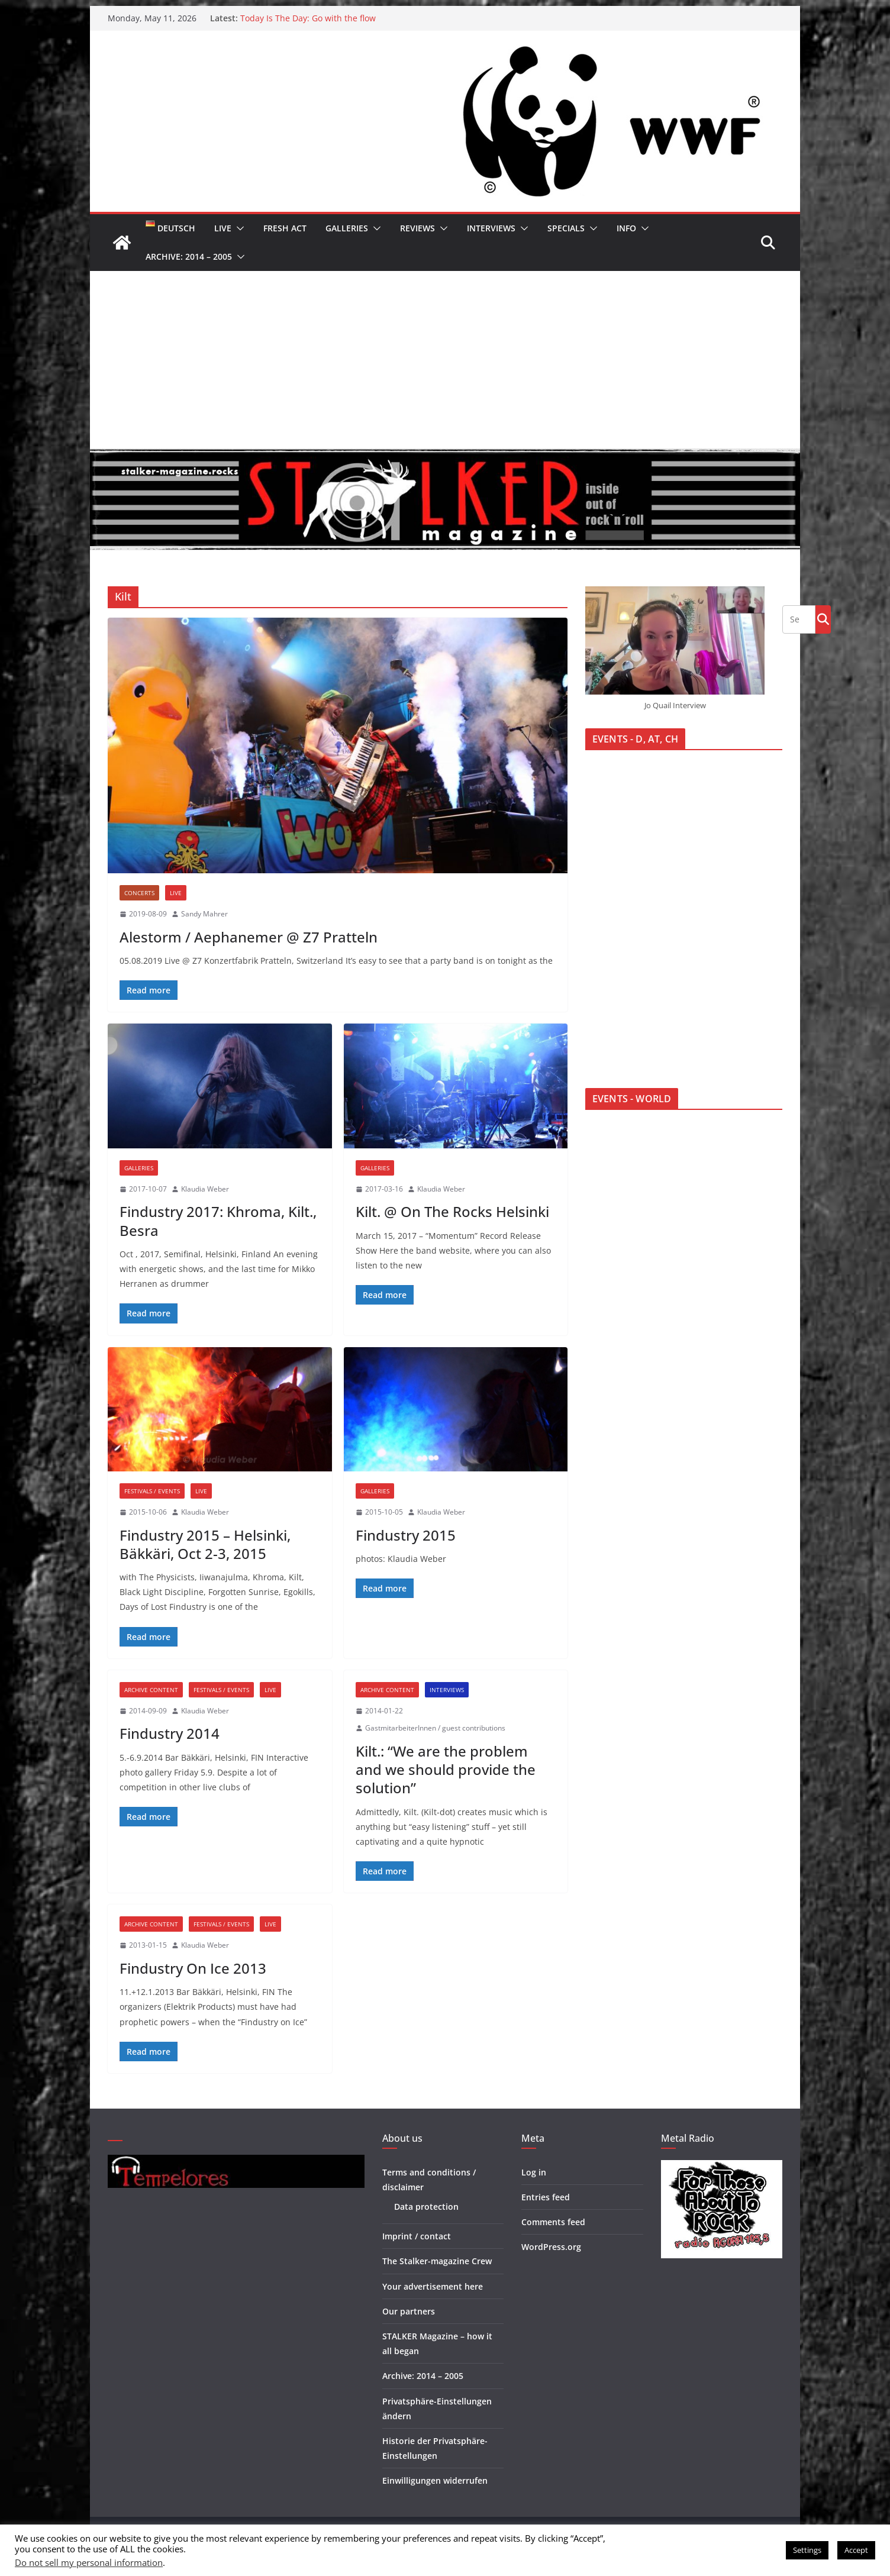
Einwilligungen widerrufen (435, 2480)
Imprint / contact (416, 2236)
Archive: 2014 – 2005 (189, 256)
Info (626, 228)
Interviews (491, 228)
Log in (533, 2172)
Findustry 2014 (170, 1733)
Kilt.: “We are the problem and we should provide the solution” (446, 1769)
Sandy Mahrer (204, 914)
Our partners (408, 2311)
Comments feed (553, 2222)
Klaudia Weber (205, 1189)
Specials (566, 228)
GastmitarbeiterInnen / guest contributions (435, 1728)
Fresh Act (285, 228)
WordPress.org (551, 2246)
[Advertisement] (445, 360)
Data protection (426, 2206)
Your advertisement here (432, 2286)
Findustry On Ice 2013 (193, 1968)
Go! (823, 618)
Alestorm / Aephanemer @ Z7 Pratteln (249, 937)
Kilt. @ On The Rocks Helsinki (452, 1211)
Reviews (417, 228)
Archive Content (151, 1690)
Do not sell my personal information (89, 2562)
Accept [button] (856, 2550)
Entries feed (545, 2197)
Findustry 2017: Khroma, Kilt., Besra (218, 1220)
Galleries (346, 228)
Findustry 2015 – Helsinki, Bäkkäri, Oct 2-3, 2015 (205, 1544)
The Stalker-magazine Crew (437, 2261)
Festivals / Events (152, 1491)
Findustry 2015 (406, 1535)
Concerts (139, 893)
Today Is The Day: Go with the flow (308, 18)
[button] (237, 228)
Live (222, 228)
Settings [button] (807, 2550)
